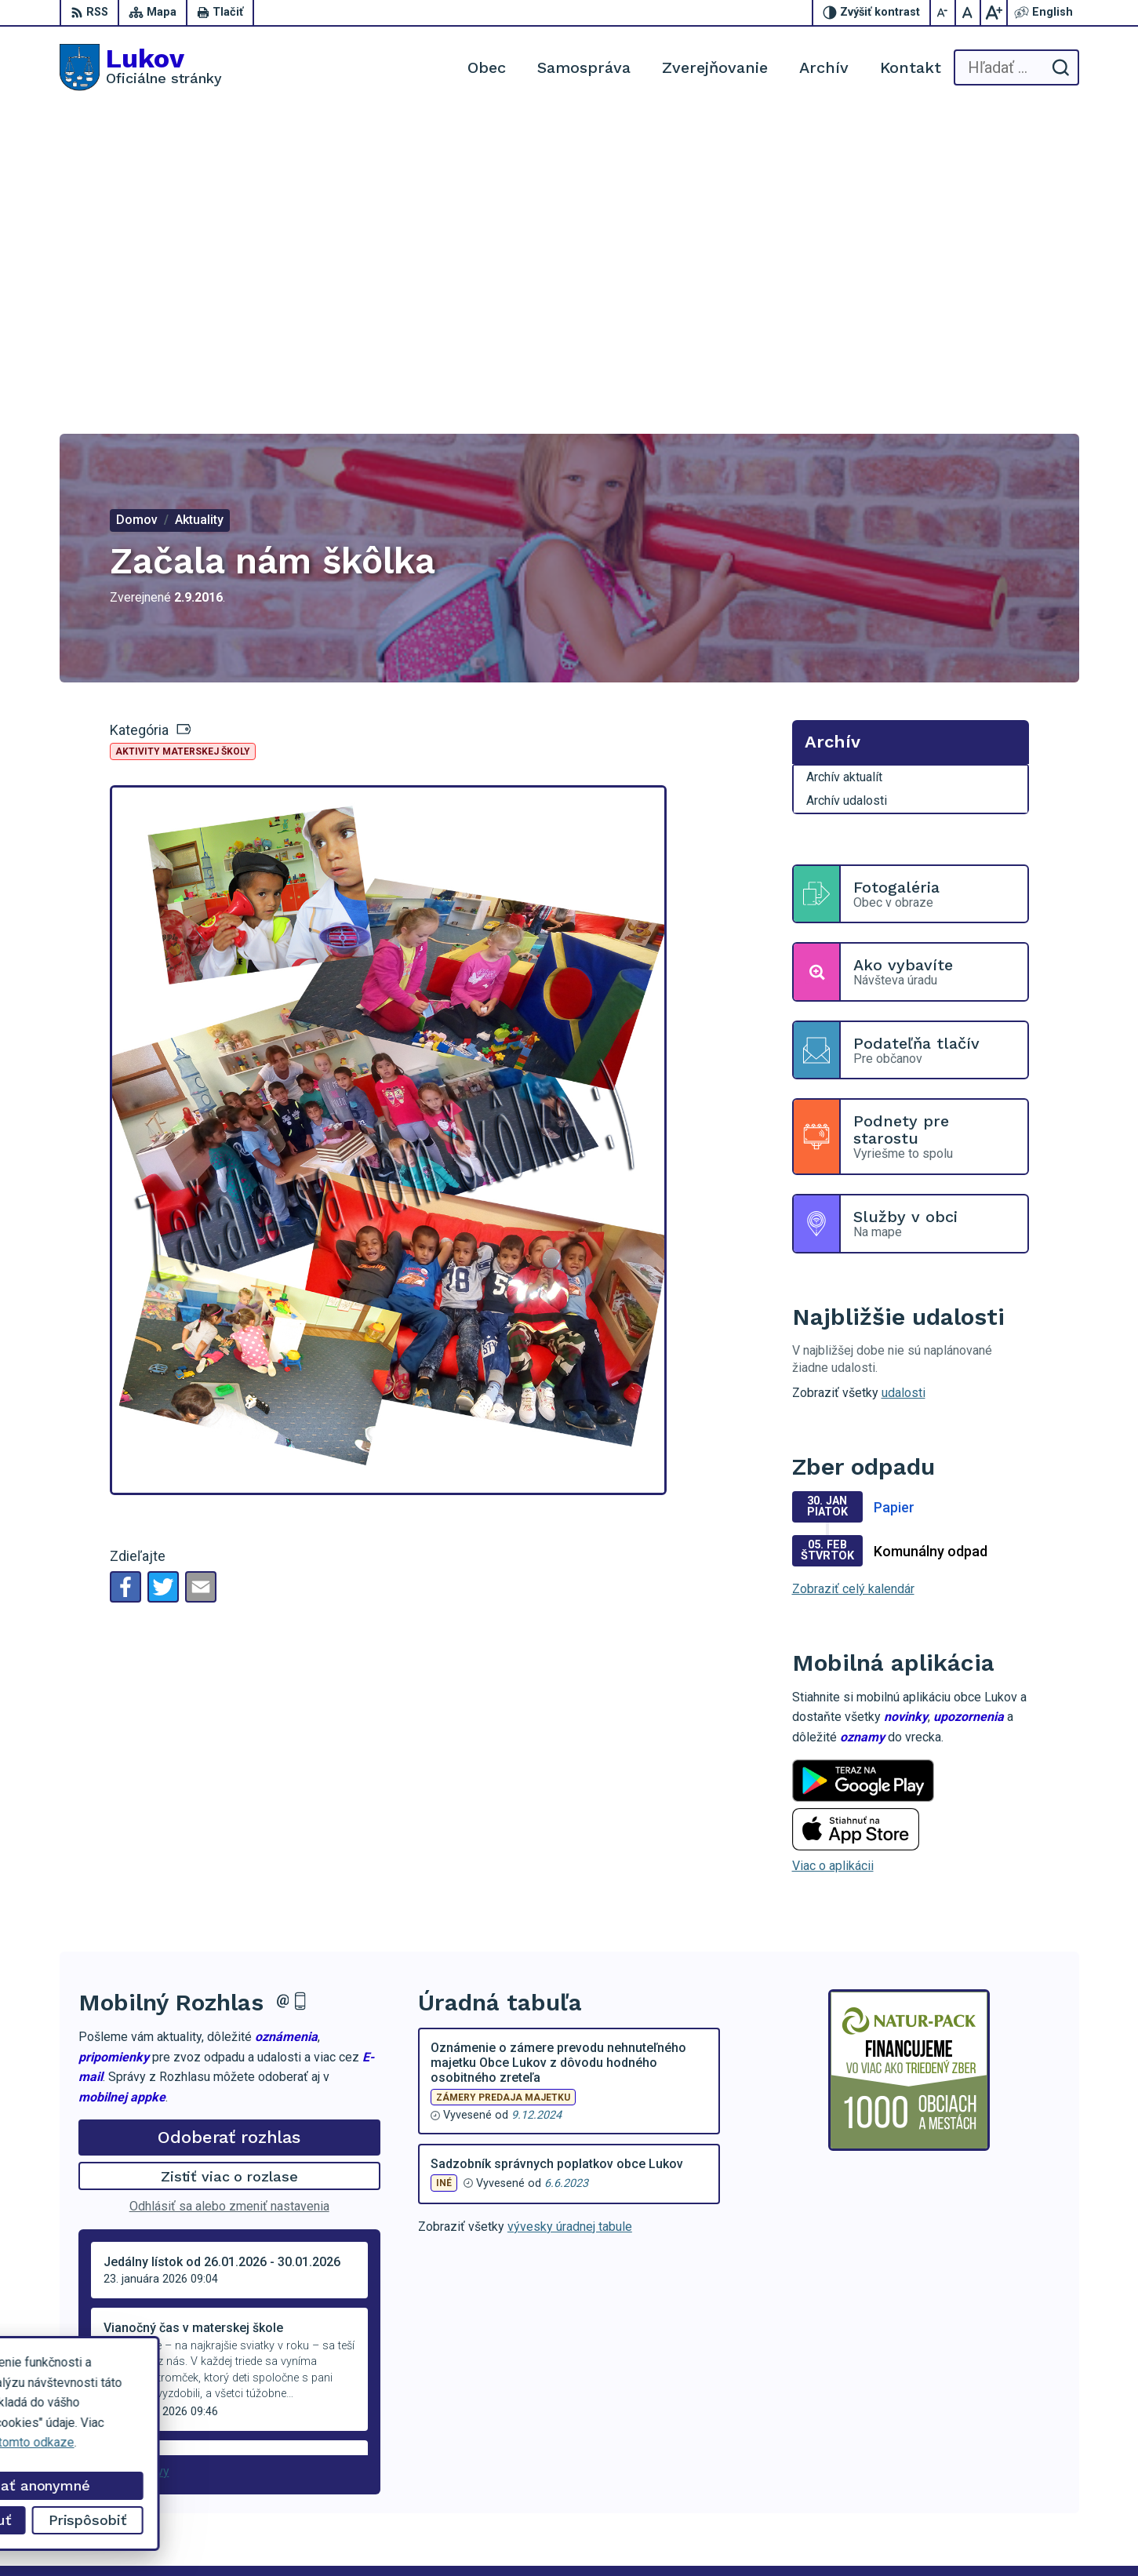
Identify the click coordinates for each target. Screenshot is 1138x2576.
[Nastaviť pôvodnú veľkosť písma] (968, 12)
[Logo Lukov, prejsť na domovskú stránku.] (141, 67)
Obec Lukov (463, 2534)
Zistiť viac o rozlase (229, 1876)
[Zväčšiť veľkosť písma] (993, 12)
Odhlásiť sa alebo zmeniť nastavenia (229, 1907)
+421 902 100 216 (1006, 2460)
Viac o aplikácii (833, 1566)
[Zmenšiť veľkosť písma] (943, 12)
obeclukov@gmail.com (1017, 2477)
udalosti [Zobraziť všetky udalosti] (903, 1093)
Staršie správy (130, 2172)
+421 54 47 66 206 (1008, 2442)
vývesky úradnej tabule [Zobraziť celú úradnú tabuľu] (569, 1927)
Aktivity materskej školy (182, 452)
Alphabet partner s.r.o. (266, 2534)
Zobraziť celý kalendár (853, 1290)
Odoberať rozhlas (229, 1838)
